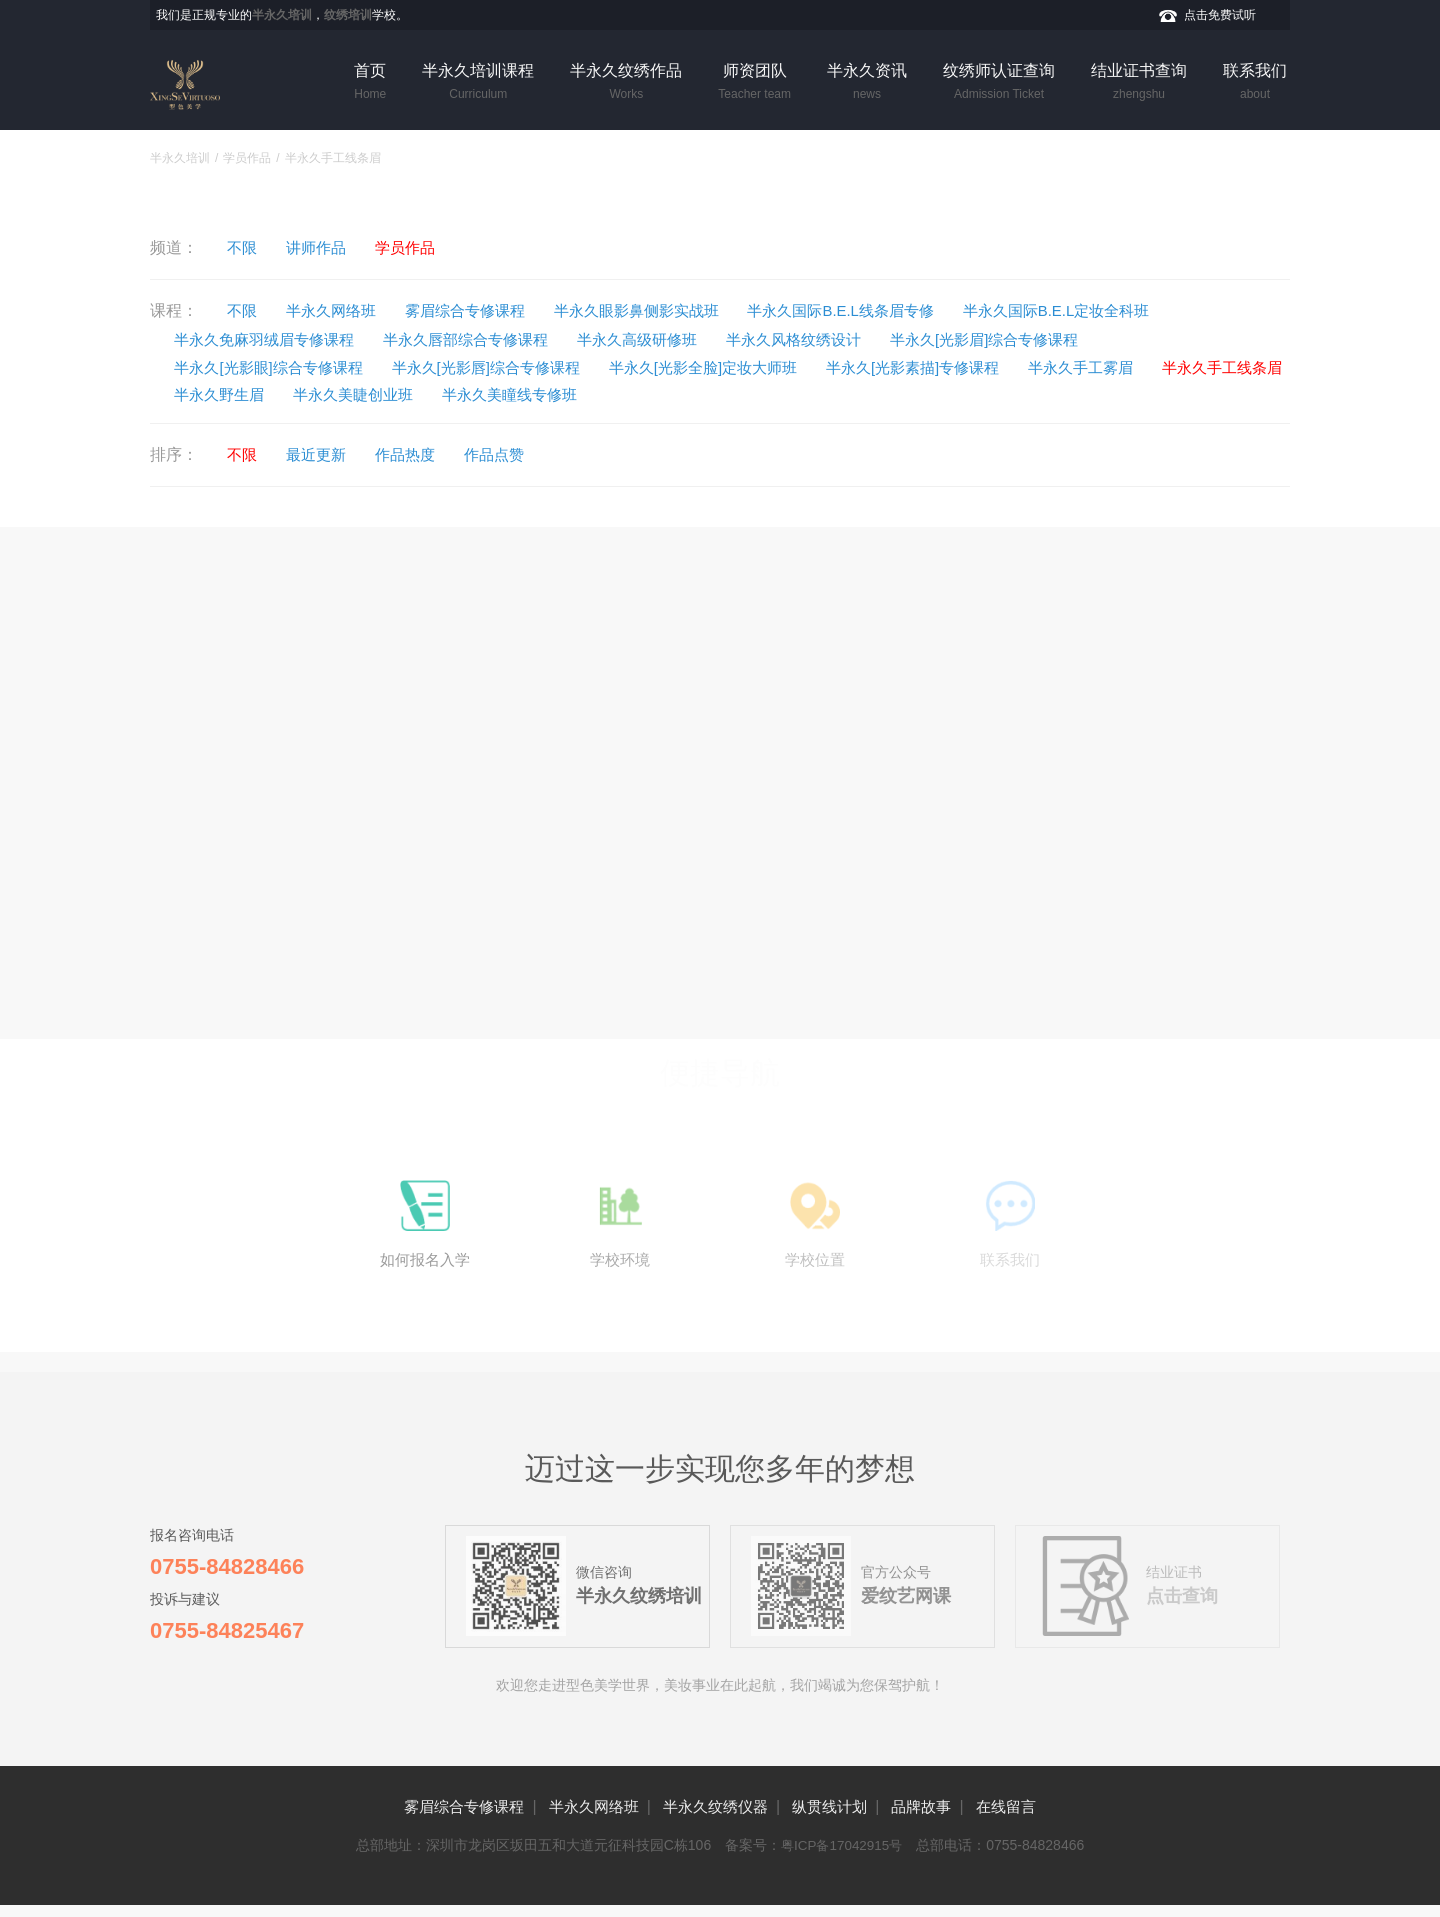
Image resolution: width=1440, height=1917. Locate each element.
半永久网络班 (343, 310)
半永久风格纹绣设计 (843, 339)
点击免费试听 (1220, 15)
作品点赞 (520, 456)
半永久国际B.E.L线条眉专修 (891, 310)
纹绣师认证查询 (999, 83)
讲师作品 (327, 247)
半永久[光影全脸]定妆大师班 (745, 367)
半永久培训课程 (478, 83)
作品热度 (423, 456)
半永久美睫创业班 (531, 395)
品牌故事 (938, 1818)
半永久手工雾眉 (1151, 367)
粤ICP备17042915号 (842, 1857)
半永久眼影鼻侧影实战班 (672, 310)
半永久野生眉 (386, 395)
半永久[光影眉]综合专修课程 (1048, 339)
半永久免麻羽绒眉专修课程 (274, 339)
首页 (370, 83)
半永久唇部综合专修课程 (490, 339)
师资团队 (754, 83)
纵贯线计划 (838, 1818)
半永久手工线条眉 (242, 395)
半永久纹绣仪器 (714, 1818)
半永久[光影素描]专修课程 (970, 367)
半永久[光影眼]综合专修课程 (278, 367)
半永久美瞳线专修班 (699, 395)
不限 (246, 247)
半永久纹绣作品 (626, 83)
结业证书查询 (1139, 83)
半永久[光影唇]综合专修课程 (511, 367)
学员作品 (247, 158)
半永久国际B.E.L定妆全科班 (1123, 310)
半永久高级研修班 (675, 339)
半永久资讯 (867, 83)
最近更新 (327, 456)
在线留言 (1030, 1818)
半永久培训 (180, 158)
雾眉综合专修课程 (487, 310)
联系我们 (1255, 83)
